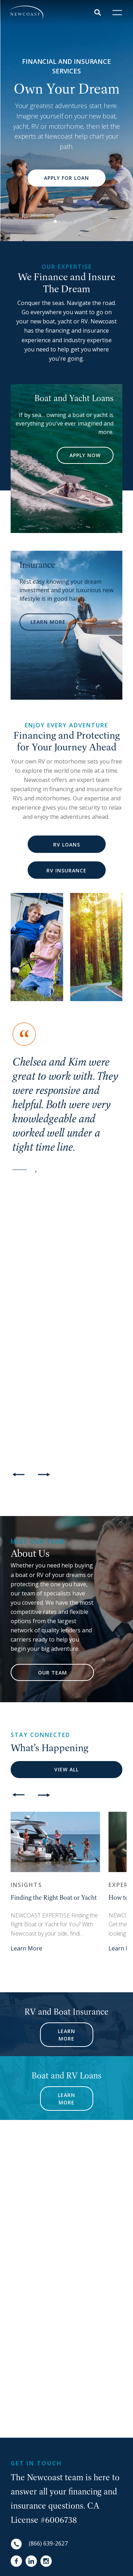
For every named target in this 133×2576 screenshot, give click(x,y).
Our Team (52, 1672)
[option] (66, 120)
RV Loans (66, 844)
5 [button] (78, 221)
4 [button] (73, 221)
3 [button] (67, 221)
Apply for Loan (66, 177)
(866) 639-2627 (48, 2543)
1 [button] (55, 221)
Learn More (26, 1948)
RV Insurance (66, 870)
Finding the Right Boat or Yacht (54, 1897)
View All (66, 1769)
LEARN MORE (48, 621)
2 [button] (61, 221)
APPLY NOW (85, 455)
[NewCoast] (26, 13)
